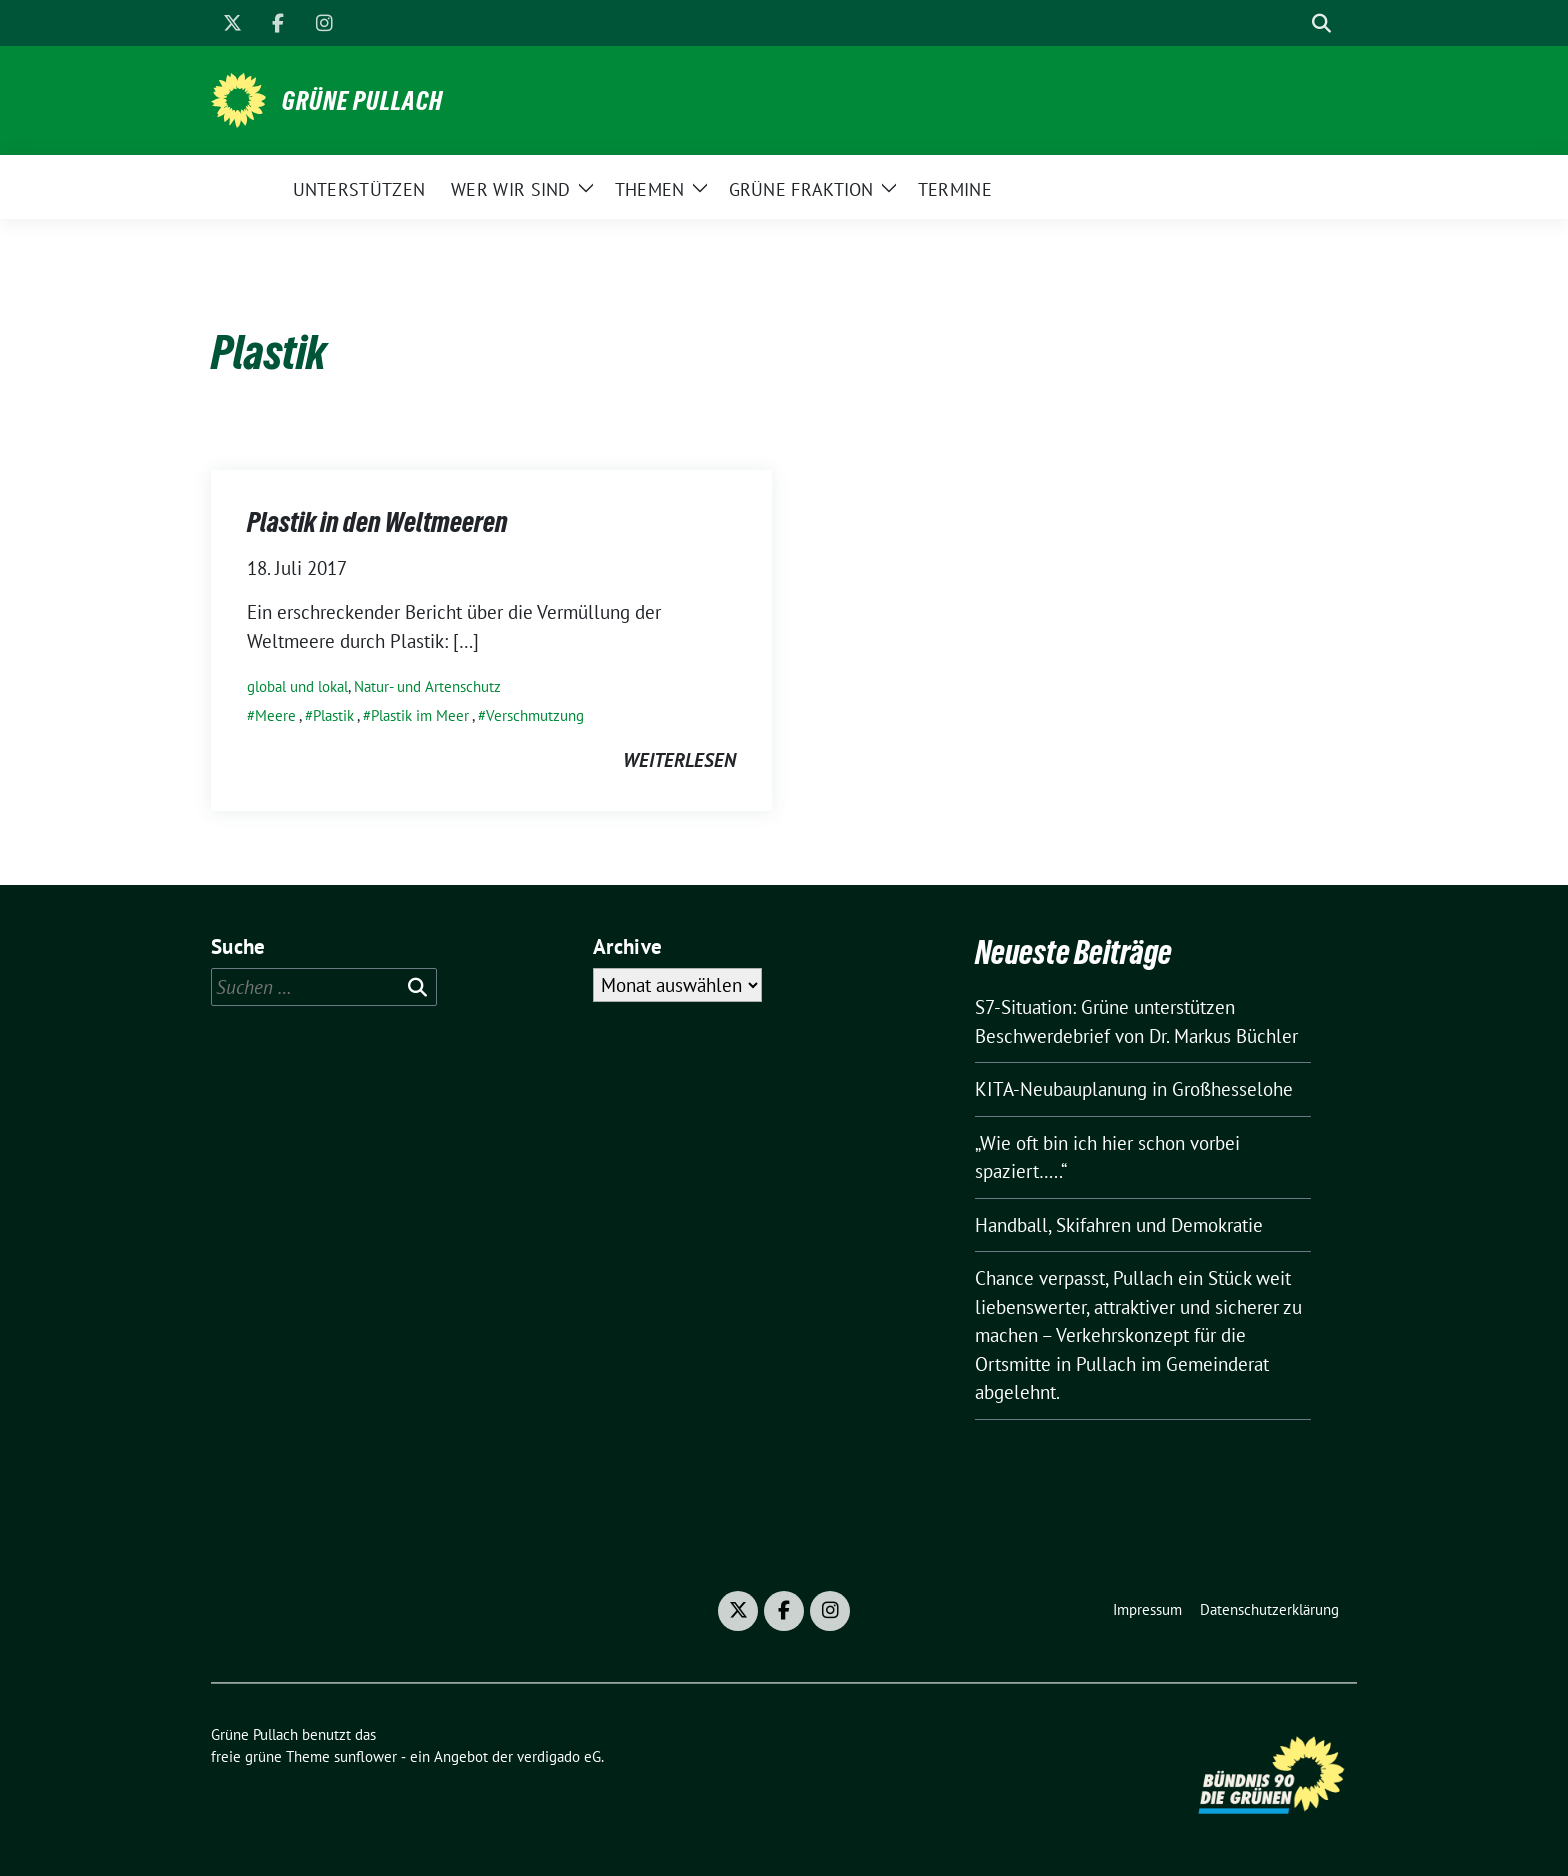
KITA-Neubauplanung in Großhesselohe (1134, 1089)
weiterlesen (679, 760)
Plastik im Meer (420, 715)
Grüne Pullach (362, 101)
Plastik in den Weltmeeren (377, 522)
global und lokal (297, 686)
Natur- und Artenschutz (427, 686)
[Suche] (1293, 23)
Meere (275, 715)
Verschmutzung (535, 715)
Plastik (333, 715)
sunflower (365, 1756)
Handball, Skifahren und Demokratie (1119, 1225)
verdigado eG (559, 1756)
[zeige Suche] (1321, 23)
